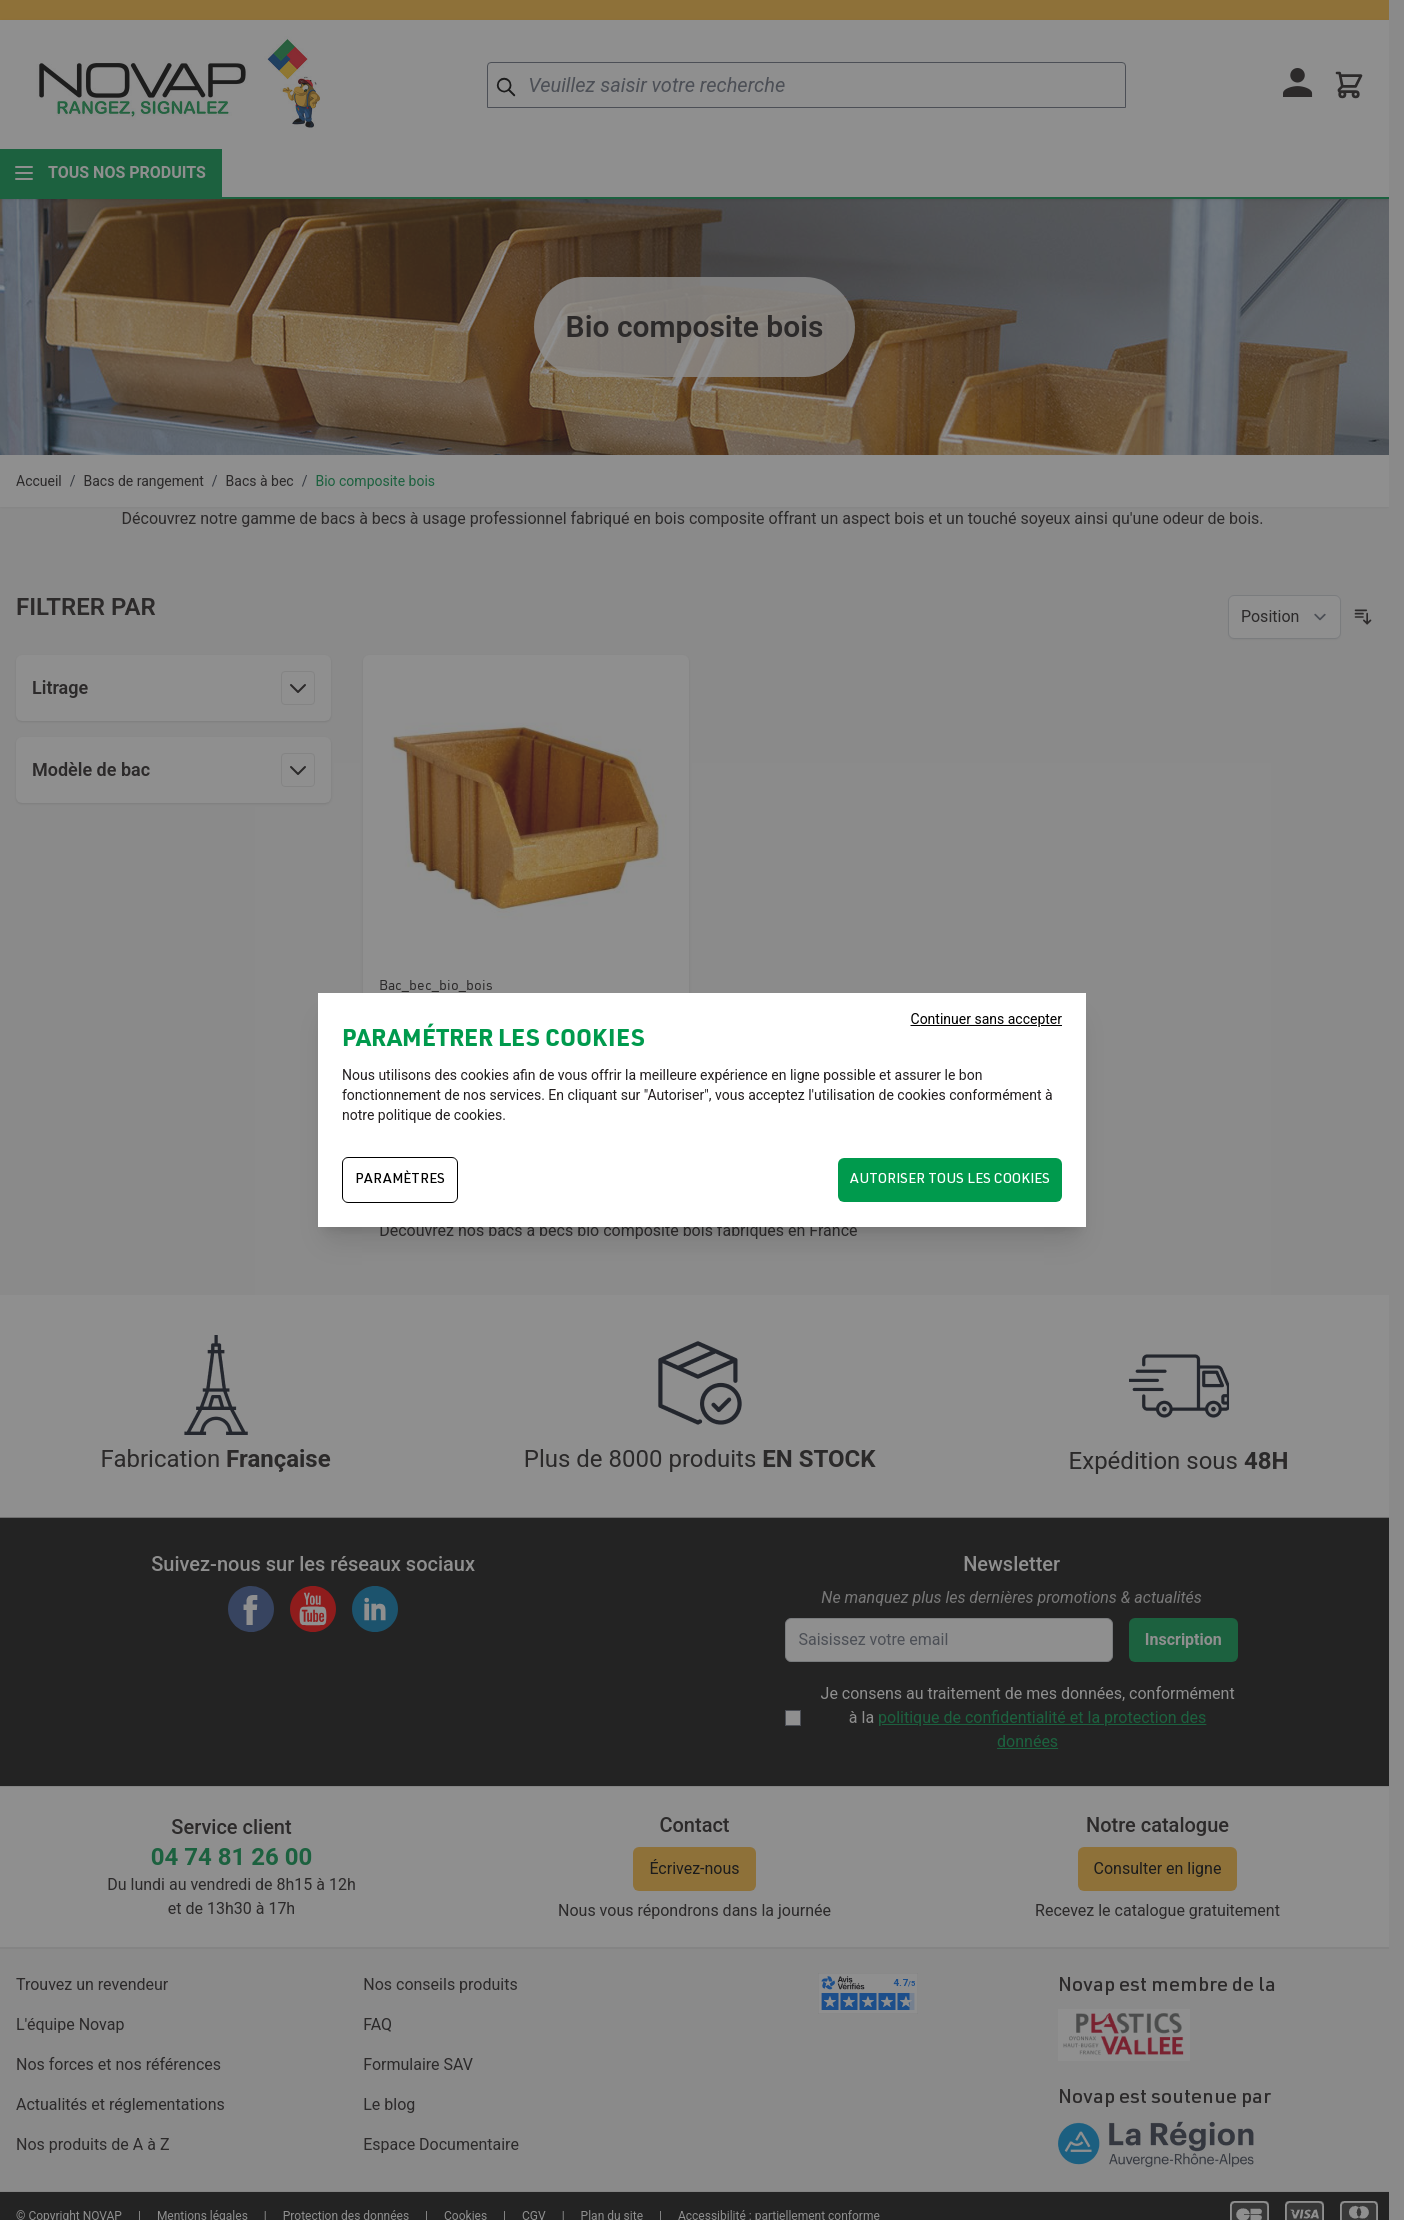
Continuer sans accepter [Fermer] (986, 1019)
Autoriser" (678, 1095)
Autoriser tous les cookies (950, 1180)
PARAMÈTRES (400, 1180)
